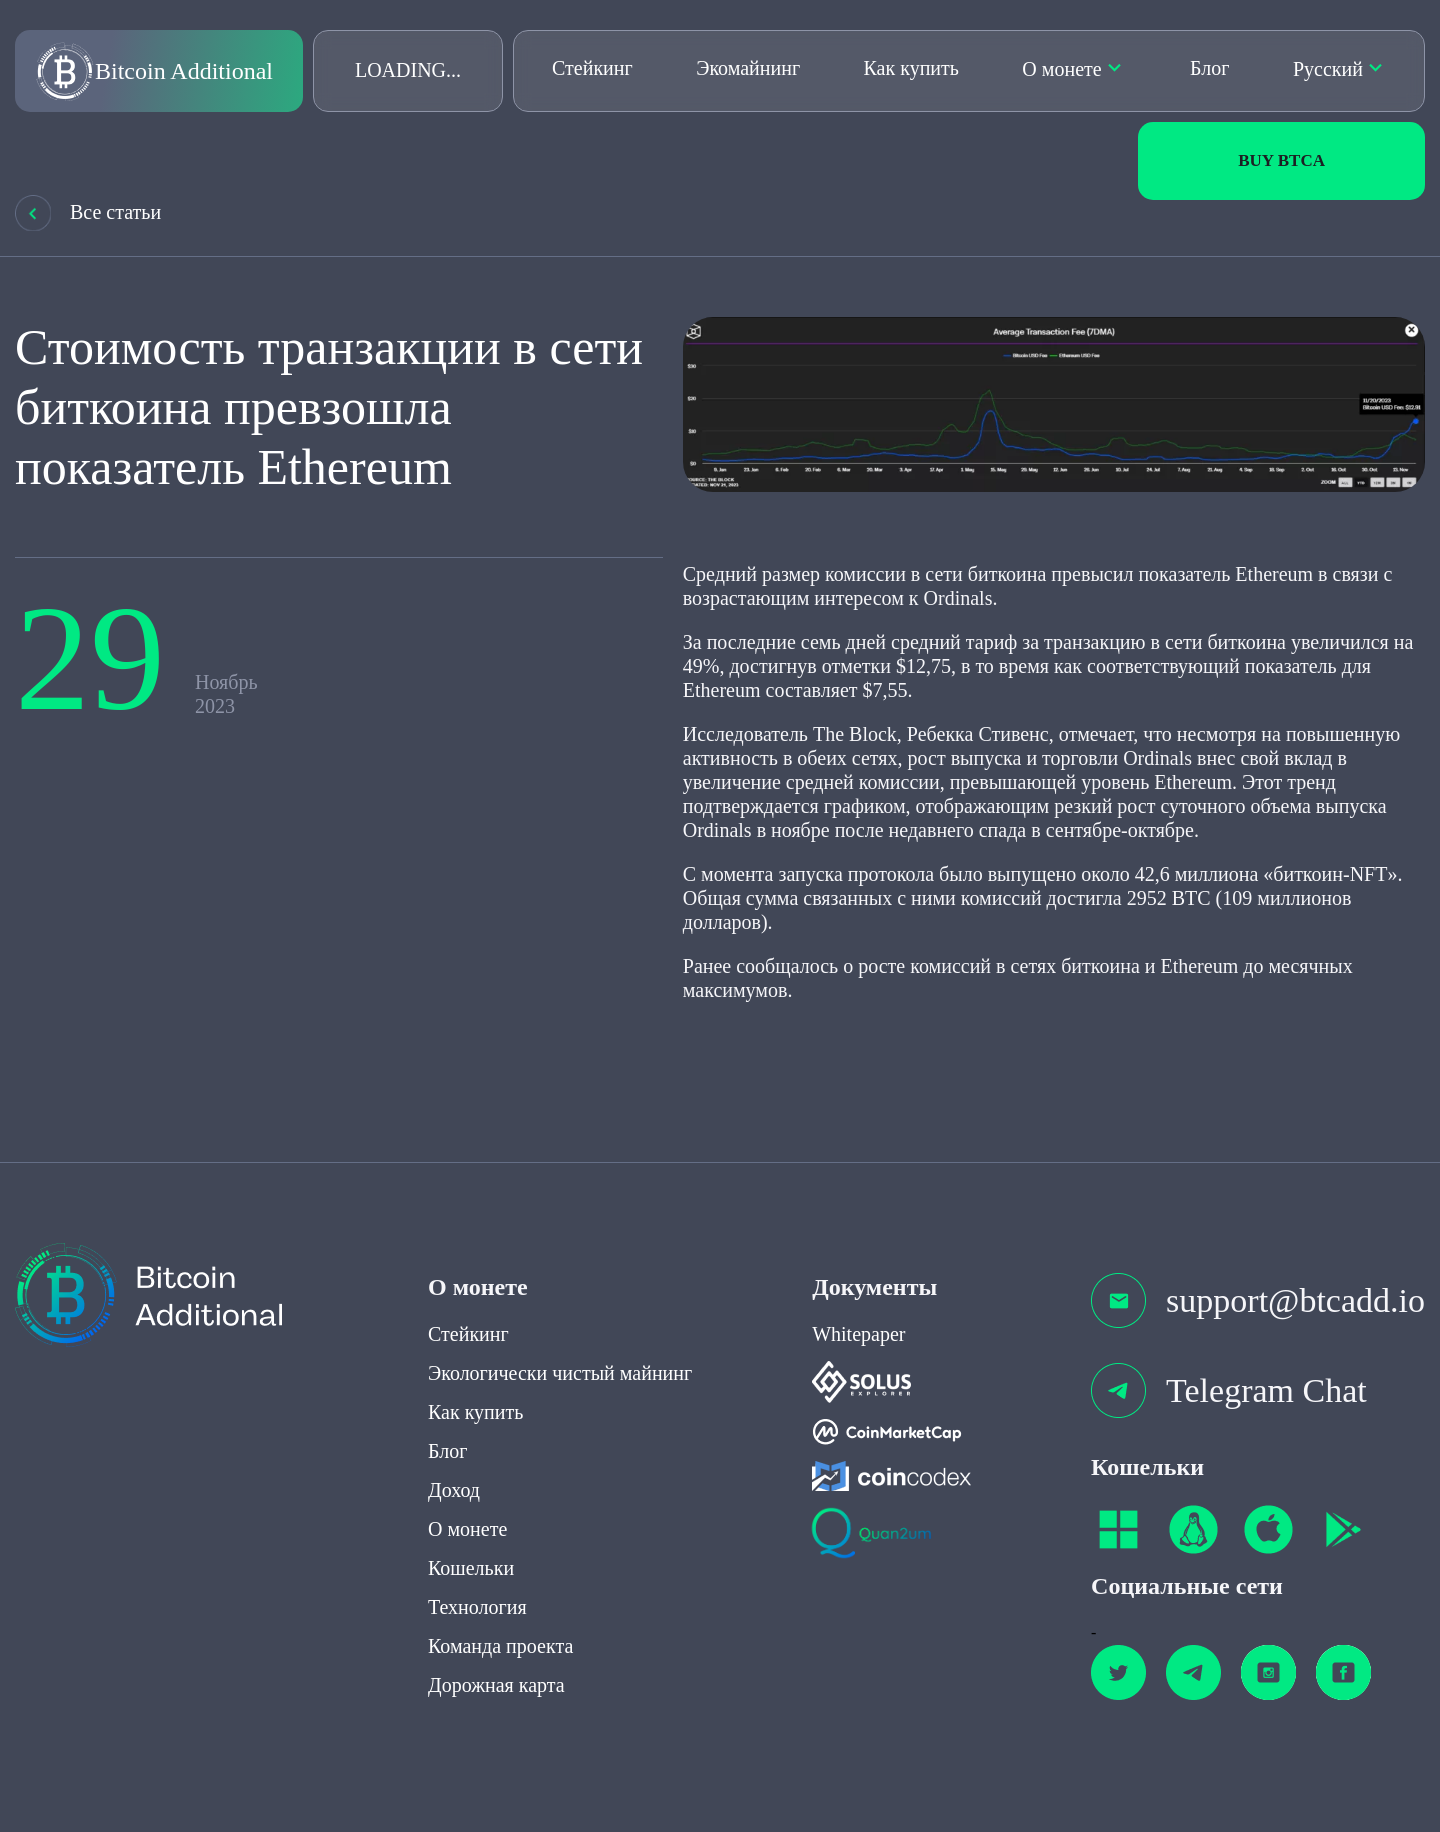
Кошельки (471, 1531)
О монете (1061, 69)
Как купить (911, 68)
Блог (1209, 68)
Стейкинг (592, 68)
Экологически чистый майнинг (560, 1336)
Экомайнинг (748, 68)
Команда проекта (500, 1609)
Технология (477, 1570)
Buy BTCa (1281, 160)
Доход (454, 1453)
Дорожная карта (496, 1648)
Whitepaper (858, 1297)
